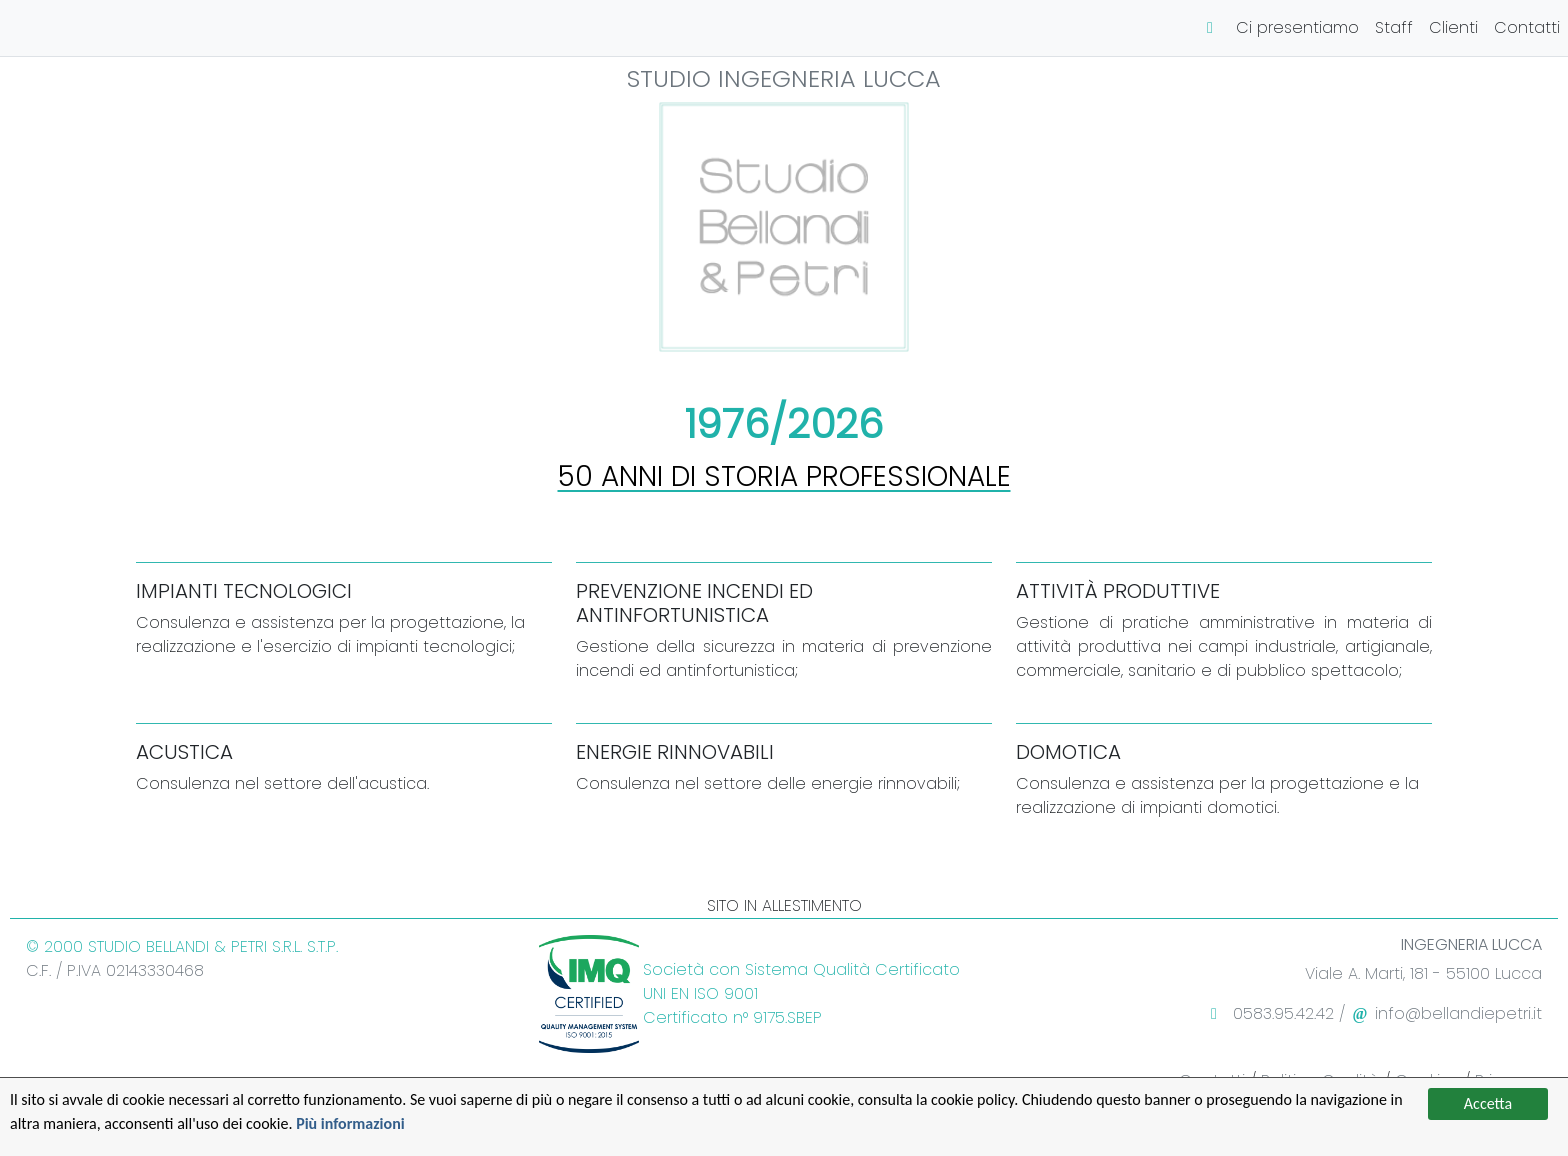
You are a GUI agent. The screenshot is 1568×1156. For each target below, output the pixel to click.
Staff (1394, 27)
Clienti (1453, 27)
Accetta (1488, 1103)
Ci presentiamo (1297, 27)
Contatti (1527, 27)
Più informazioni (350, 1123)
